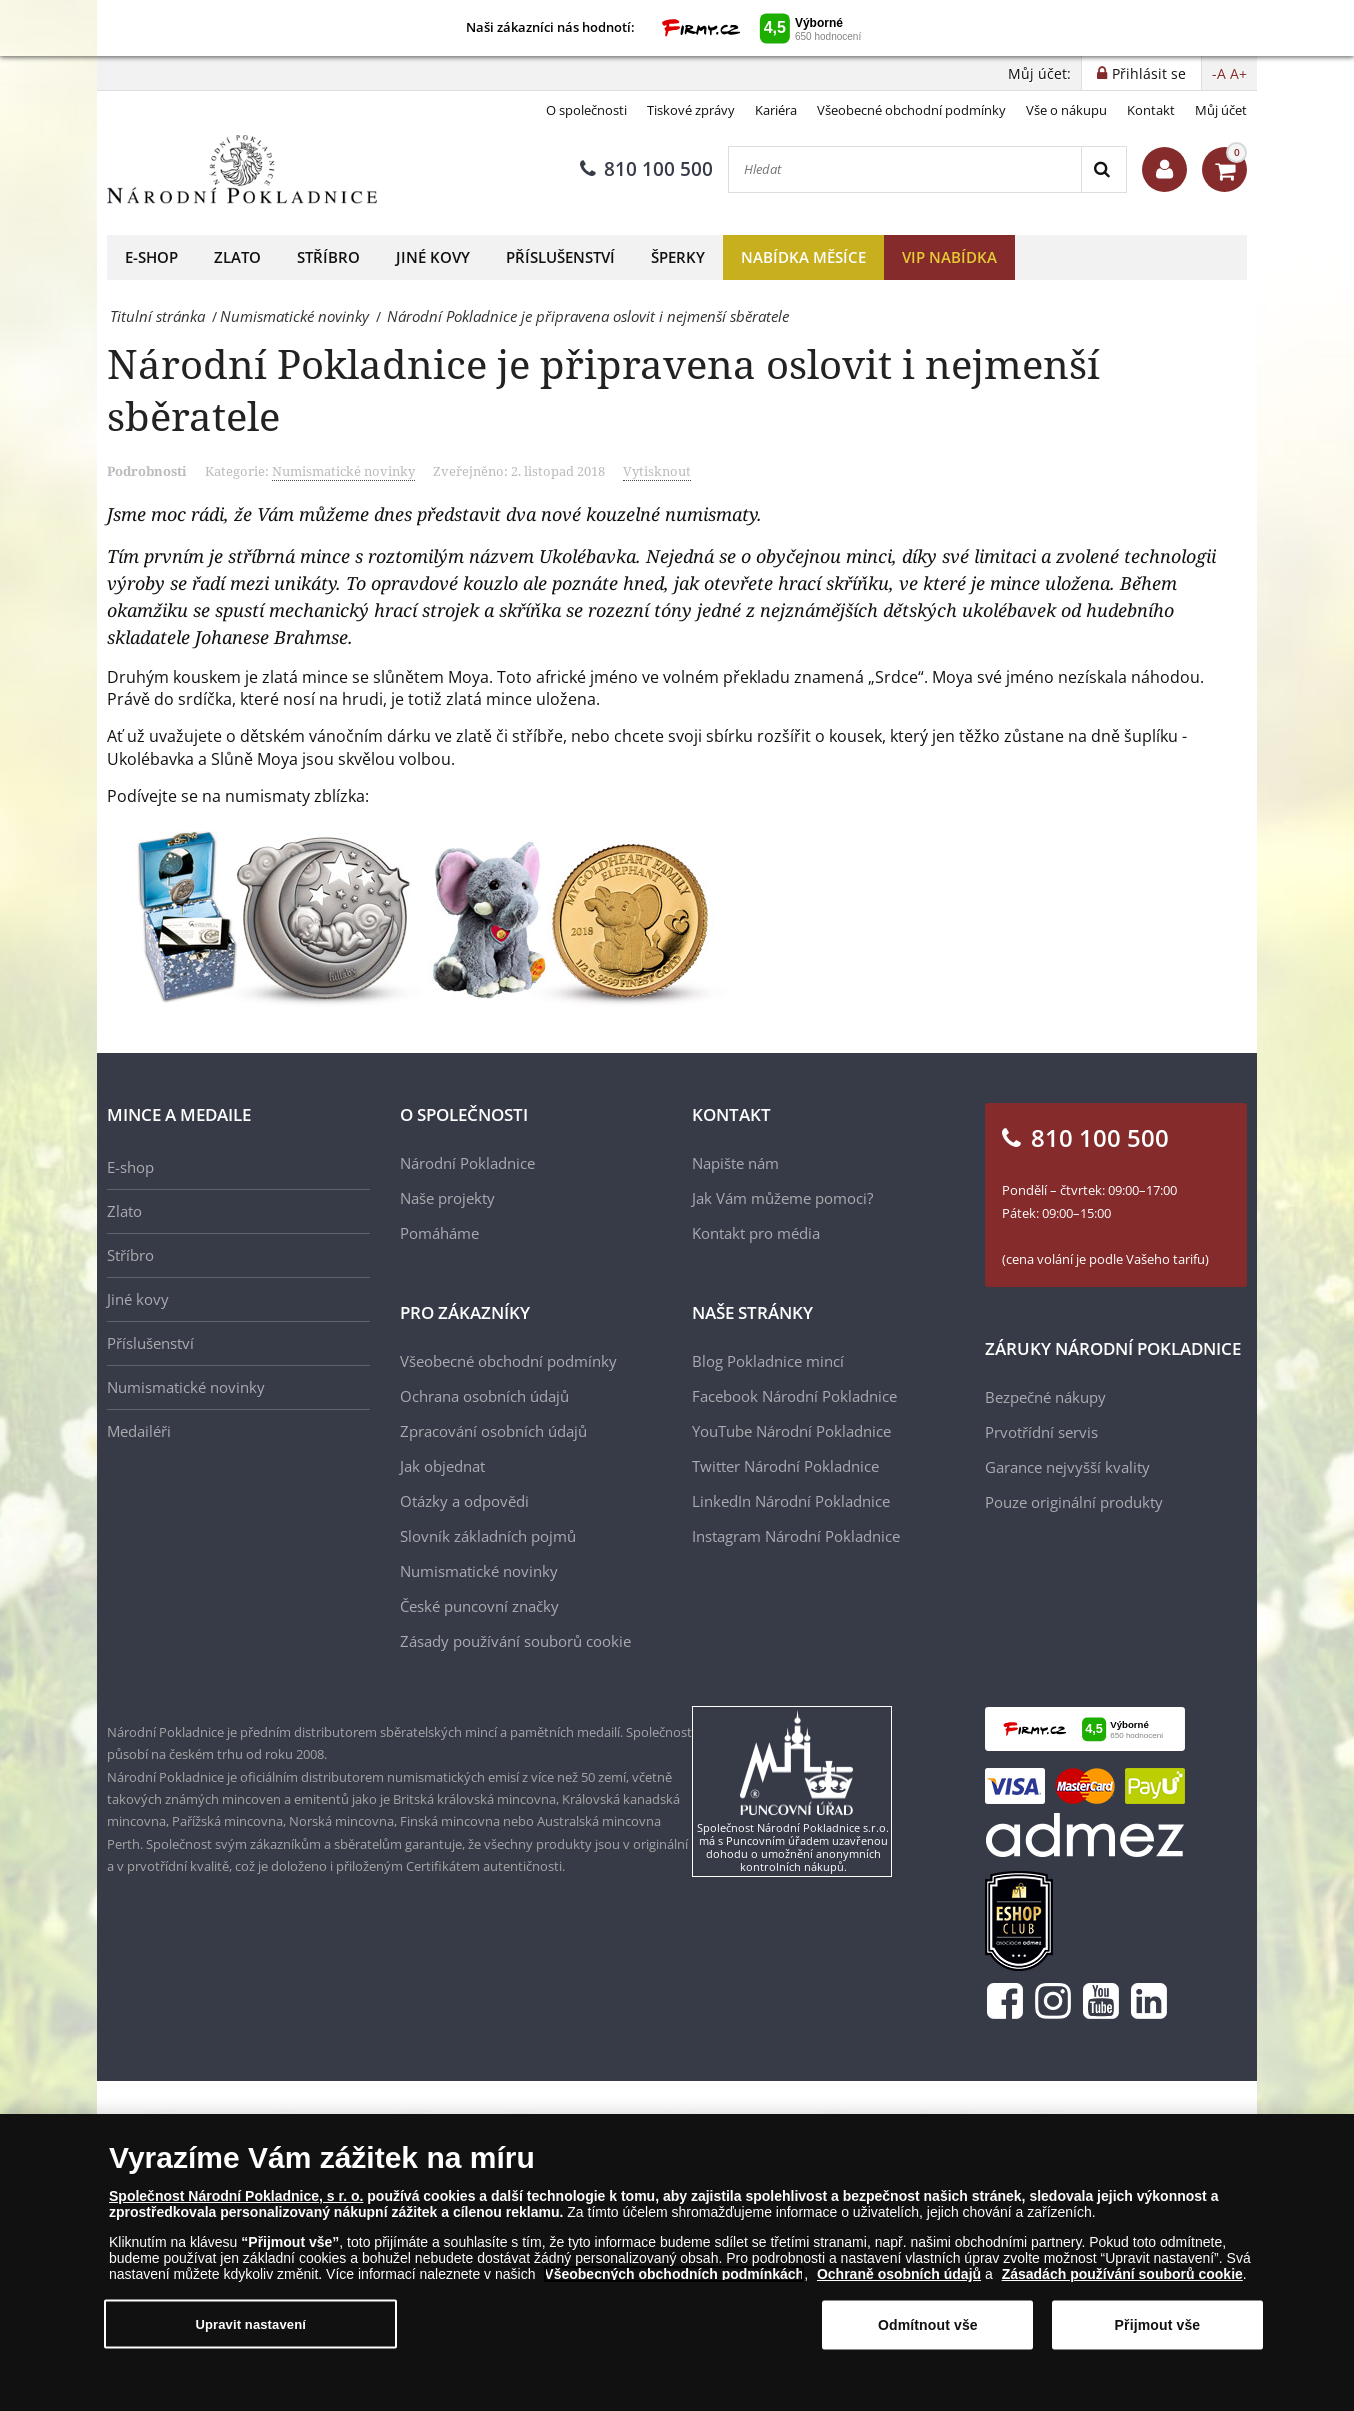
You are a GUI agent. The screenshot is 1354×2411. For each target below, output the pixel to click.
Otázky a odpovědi (464, 1501)
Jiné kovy (433, 257)
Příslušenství (560, 257)
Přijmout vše (1158, 2329)
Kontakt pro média (756, 1233)
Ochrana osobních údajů (484, 1396)
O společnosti (586, 110)
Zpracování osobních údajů (493, 1431)
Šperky (678, 257)
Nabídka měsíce (803, 257)
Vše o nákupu (1066, 110)
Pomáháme (439, 1233)
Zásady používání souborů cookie (515, 1641)
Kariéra (776, 110)
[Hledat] (905, 169)
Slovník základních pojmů (488, 1536)
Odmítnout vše (928, 2329)
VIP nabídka (949, 257)
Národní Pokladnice (467, 1163)
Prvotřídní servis (1041, 1432)
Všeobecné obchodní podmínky (911, 110)
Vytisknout (657, 471)
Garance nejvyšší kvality (1067, 1467)
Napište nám (735, 1163)
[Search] (1103, 169)
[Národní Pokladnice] (242, 169)
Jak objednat (442, 1466)
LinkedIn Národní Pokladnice (791, 1501)
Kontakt (1151, 110)
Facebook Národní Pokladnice (794, 1396)
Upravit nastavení (250, 2328)
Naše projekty (447, 1198)
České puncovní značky (479, 1606)
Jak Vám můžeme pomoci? (782, 1198)
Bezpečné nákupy (1045, 1397)
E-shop (151, 257)
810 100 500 (646, 169)
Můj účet (1221, 110)
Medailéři (139, 1431)
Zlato (237, 257)
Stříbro (328, 257)
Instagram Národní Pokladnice (796, 1536)
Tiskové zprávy (691, 110)
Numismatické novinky (343, 471)
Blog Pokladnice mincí (768, 1361)
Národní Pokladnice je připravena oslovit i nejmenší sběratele (603, 389)
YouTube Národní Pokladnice (791, 1431)
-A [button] (1219, 73)
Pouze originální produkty (1074, 1502)
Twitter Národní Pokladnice (785, 1466)
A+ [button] (1238, 73)
